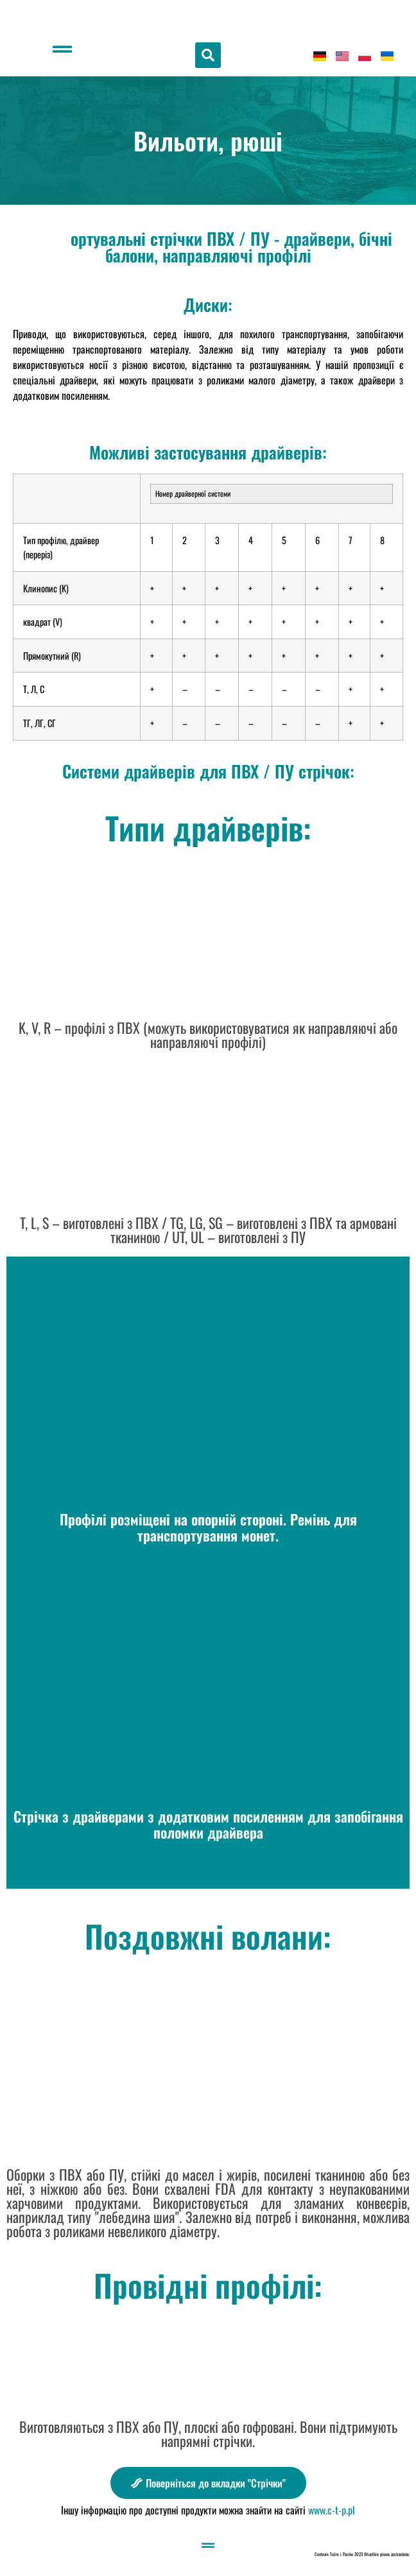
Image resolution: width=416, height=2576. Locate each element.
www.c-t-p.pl (331, 2510)
